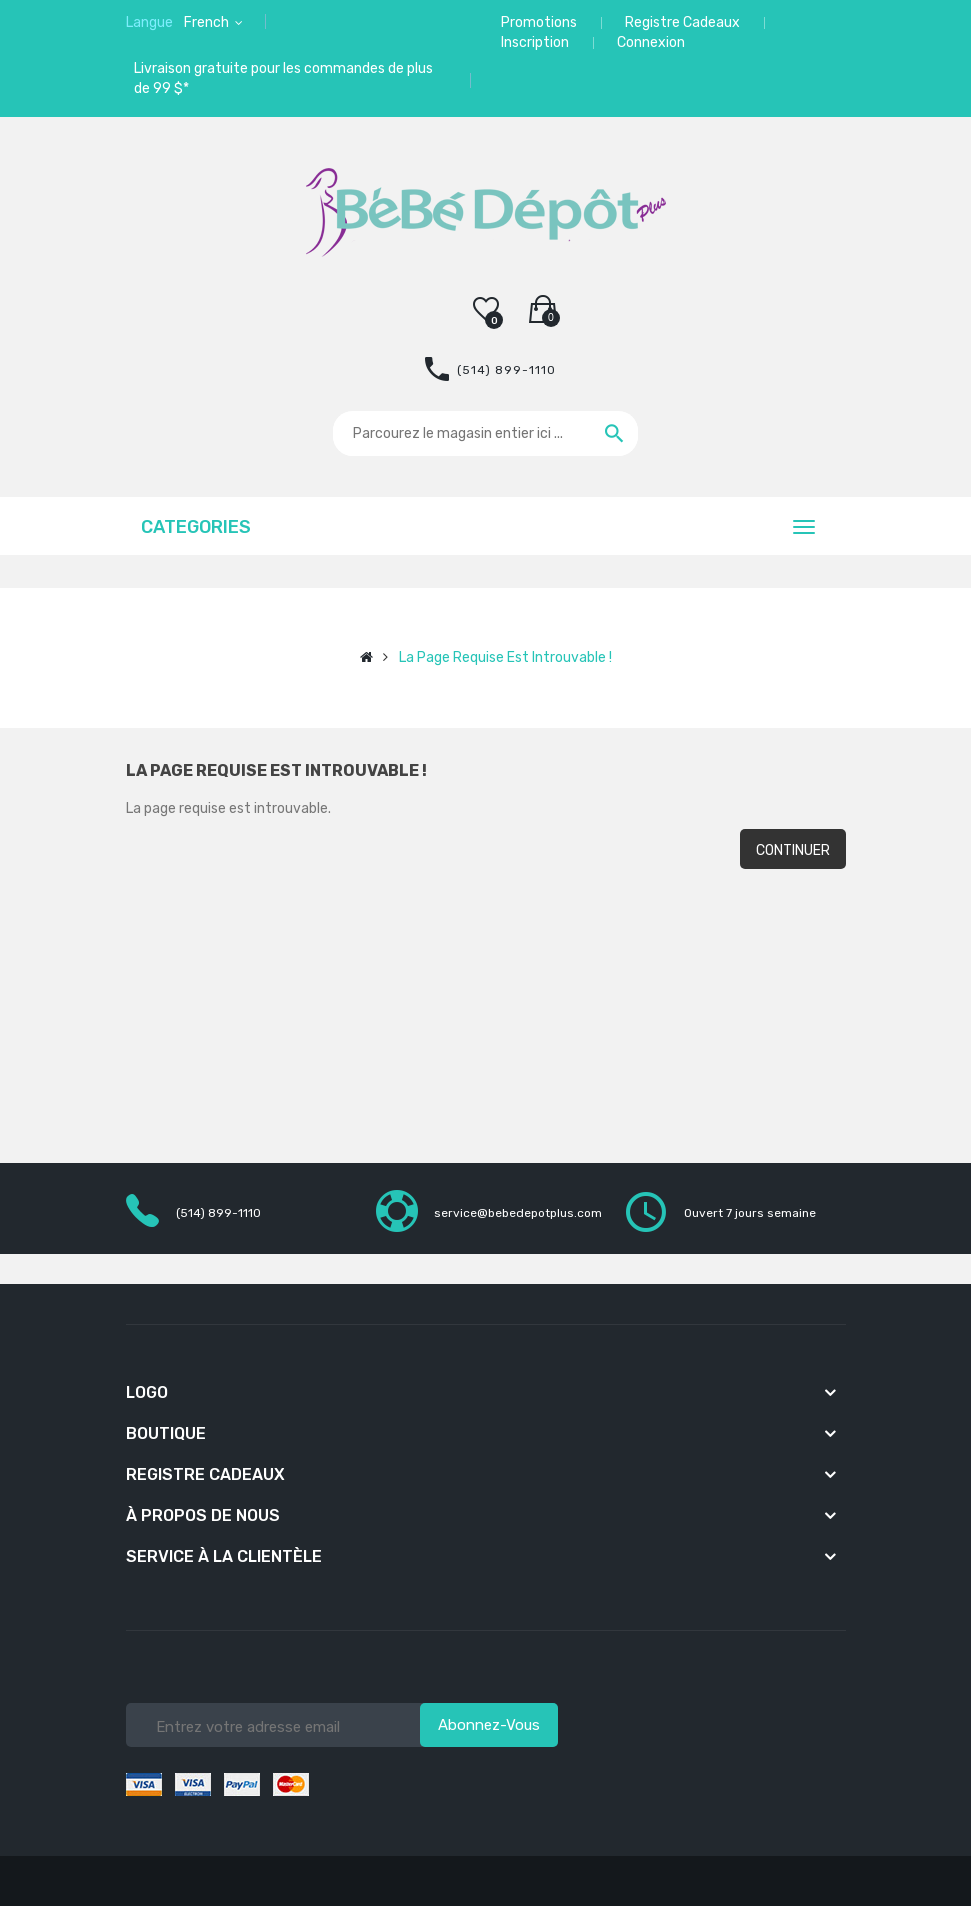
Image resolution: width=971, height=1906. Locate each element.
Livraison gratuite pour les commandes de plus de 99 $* (283, 78)
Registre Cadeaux (682, 22)
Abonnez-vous (489, 1725)
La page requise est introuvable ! (505, 657)
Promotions (539, 22)
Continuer (793, 850)
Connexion (651, 42)
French (208, 22)
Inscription (535, 42)
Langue (149, 22)
